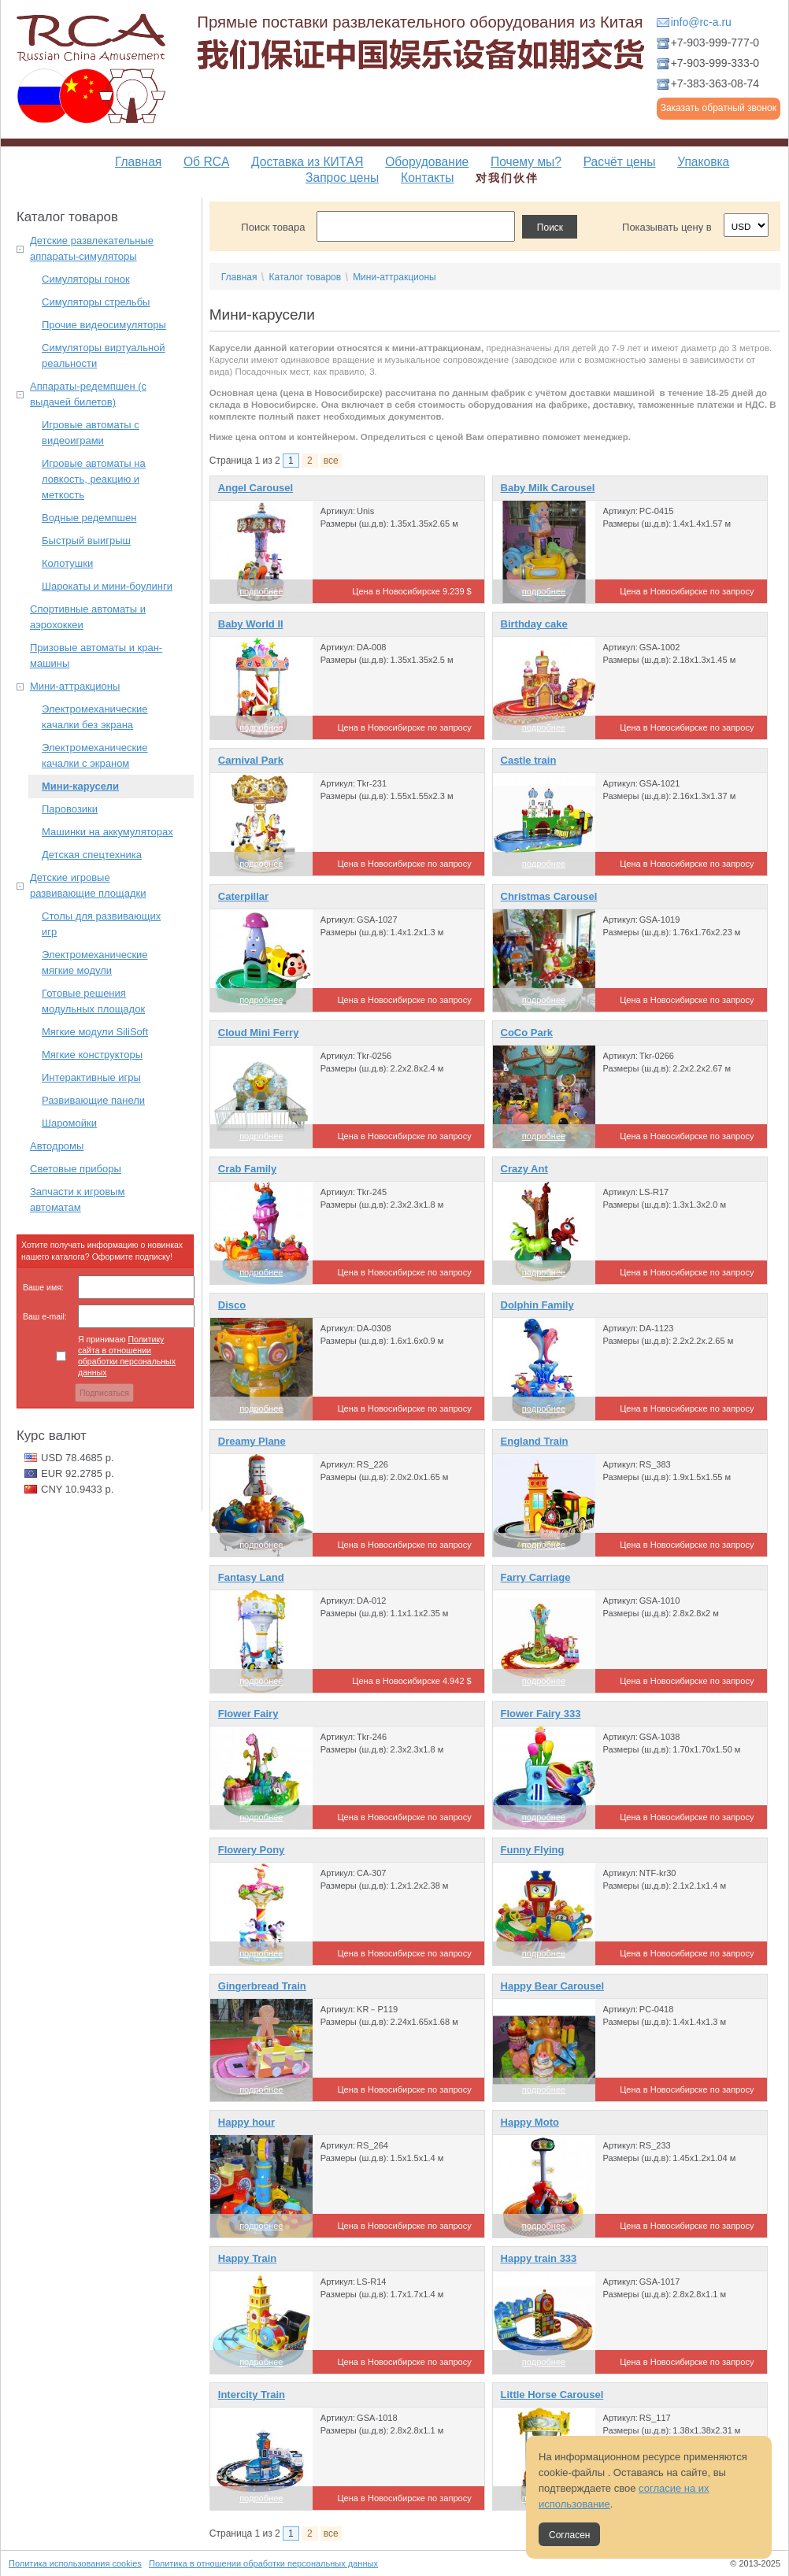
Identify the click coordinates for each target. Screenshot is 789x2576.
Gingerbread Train (262, 1986)
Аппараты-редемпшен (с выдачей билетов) (88, 394)
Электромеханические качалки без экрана (95, 717)
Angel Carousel (255, 488)
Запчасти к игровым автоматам (77, 1199)
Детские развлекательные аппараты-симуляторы (92, 248)
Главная (138, 161)
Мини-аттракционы (75, 686)
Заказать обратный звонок (718, 107)
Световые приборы (75, 1169)
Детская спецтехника (92, 855)
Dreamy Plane (252, 1441)
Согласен (569, 2535)
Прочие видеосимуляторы (104, 325)
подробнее (261, 591)
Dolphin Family (537, 1305)
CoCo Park (527, 1032)
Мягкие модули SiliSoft (95, 1032)
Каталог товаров (305, 277)
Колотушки (67, 563)
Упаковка (703, 161)
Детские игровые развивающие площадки (88, 885)
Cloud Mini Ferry (258, 1032)
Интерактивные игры (91, 1077)
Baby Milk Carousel (548, 488)
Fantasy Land (251, 1577)
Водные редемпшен (89, 518)
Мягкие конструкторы (92, 1054)
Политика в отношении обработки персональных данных (263, 2563)
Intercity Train (251, 2394)
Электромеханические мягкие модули (95, 962)
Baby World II (250, 624)
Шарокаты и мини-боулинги (107, 586)
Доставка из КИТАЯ (307, 161)
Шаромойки (69, 1123)
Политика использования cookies (75, 2563)
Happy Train (247, 2258)
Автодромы (56, 1146)
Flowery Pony (251, 1850)
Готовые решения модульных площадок (93, 1001)
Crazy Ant (524, 1169)
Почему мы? (526, 161)
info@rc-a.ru (701, 22)
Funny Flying (533, 1850)
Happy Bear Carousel (553, 1986)
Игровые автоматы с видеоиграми (90, 432)
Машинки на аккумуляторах (107, 832)
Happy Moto (530, 2122)
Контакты (427, 177)
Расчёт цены (619, 161)
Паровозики (70, 809)
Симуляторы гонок (86, 279)
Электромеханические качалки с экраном (95, 755)
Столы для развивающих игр (101, 924)
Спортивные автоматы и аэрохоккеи (88, 617)
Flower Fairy (248, 1713)
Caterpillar (243, 896)
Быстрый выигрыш (86, 540)
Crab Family (247, 1169)
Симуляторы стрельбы (96, 302)
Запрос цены (342, 177)
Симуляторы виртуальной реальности (103, 355)
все (331, 460)
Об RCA (206, 161)
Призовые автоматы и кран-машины (96, 655)
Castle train (529, 760)
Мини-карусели (80, 786)
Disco (232, 1305)
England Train (535, 1441)
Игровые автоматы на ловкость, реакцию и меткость (94, 479)
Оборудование (427, 161)
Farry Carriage (536, 1577)
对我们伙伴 (507, 178)
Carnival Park (250, 760)
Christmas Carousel (549, 896)
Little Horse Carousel (552, 2394)
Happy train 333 (539, 2258)
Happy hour (246, 2122)
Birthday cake (534, 624)
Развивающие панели (93, 1100)
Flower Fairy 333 (541, 1713)
